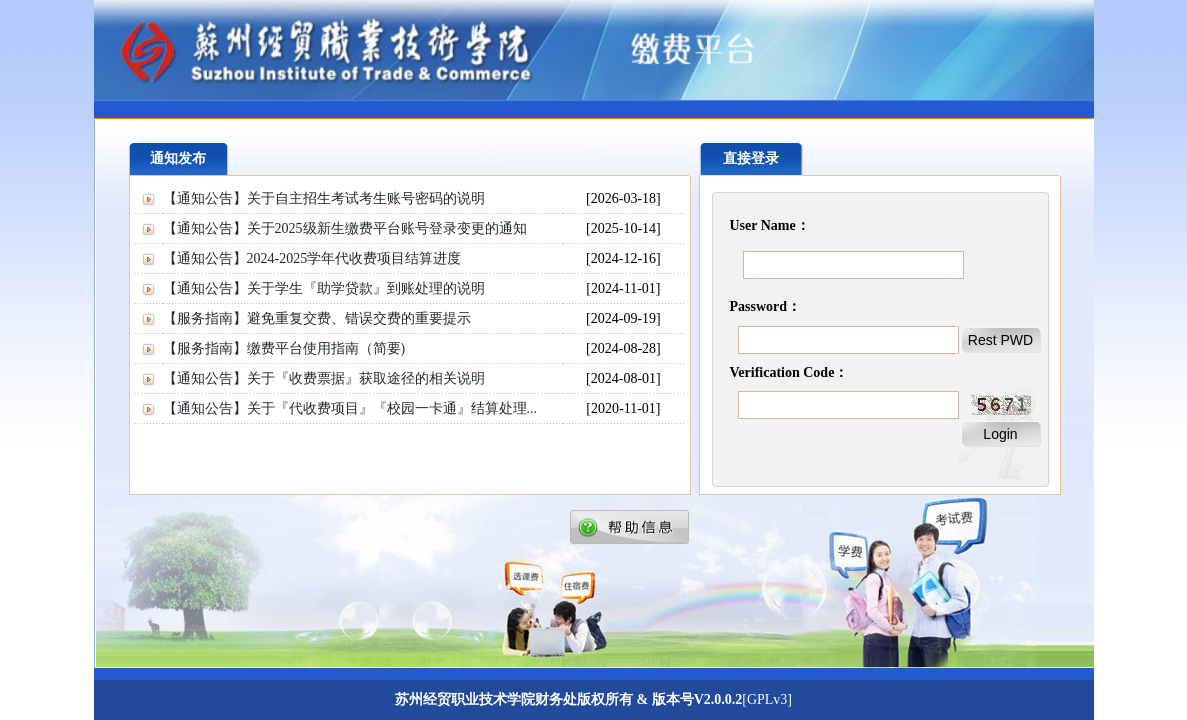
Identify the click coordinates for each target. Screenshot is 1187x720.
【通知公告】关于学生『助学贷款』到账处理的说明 (324, 288)
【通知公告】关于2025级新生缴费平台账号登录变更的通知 (345, 228)
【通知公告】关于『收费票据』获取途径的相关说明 (324, 378)
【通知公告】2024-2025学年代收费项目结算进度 (312, 258)
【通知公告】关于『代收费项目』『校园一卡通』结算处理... (350, 408)
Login (1000, 434)
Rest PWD (1000, 340)
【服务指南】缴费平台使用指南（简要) (284, 348)
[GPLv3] (767, 699)
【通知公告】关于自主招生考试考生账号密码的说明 (324, 198)
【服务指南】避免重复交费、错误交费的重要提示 (317, 318)
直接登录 (751, 158)
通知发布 (178, 158)
